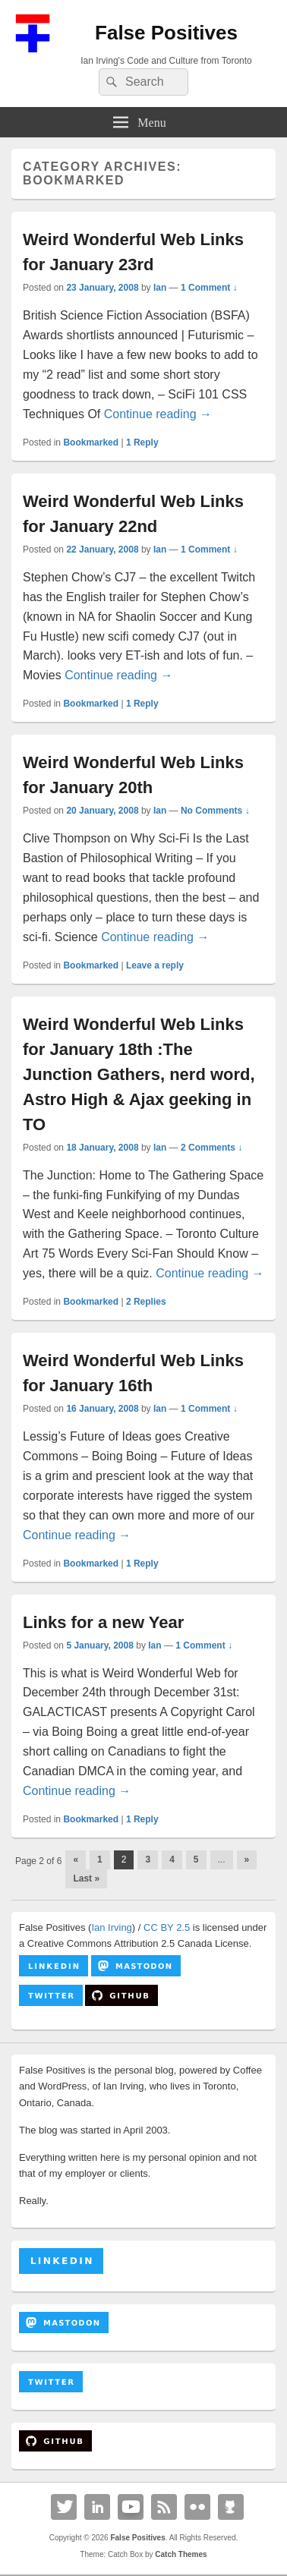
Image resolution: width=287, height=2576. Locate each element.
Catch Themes (181, 2554)
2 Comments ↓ (211, 1147)
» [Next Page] (247, 1859)
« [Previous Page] (75, 1859)
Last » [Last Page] (86, 1878)
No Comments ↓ (215, 810)
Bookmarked (90, 442)
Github (231, 2507)
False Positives (166, 32)
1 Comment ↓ (209, 287)
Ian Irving (111, 1927)
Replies (146, 1301)
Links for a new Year (103, 1622)
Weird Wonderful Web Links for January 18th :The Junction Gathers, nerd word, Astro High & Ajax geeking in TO (139, 1074)
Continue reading (158, 414)
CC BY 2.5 (167, 1927)
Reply (142, 442)
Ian (159, 287)
